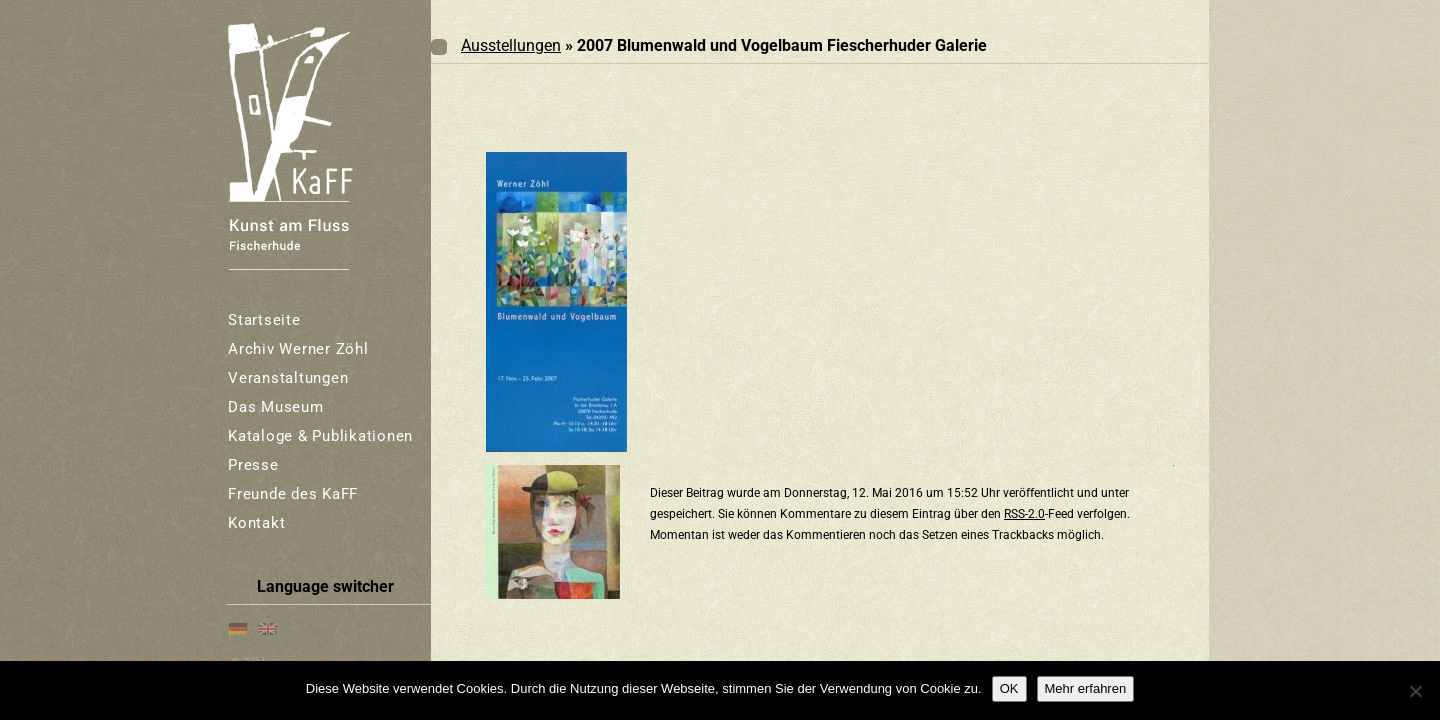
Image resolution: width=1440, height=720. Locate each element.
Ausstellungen (511, 45)
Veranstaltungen (288, 378)
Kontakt (256, 523)
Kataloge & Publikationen (320, 436)
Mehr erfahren (1086, 688)
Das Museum (276, 407)
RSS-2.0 (1024, 514)
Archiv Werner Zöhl (298, 349)
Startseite (264, 320)
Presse (253, 465)
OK (1009, 688)
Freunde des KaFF (293, 494)
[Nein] (1415, 691)
